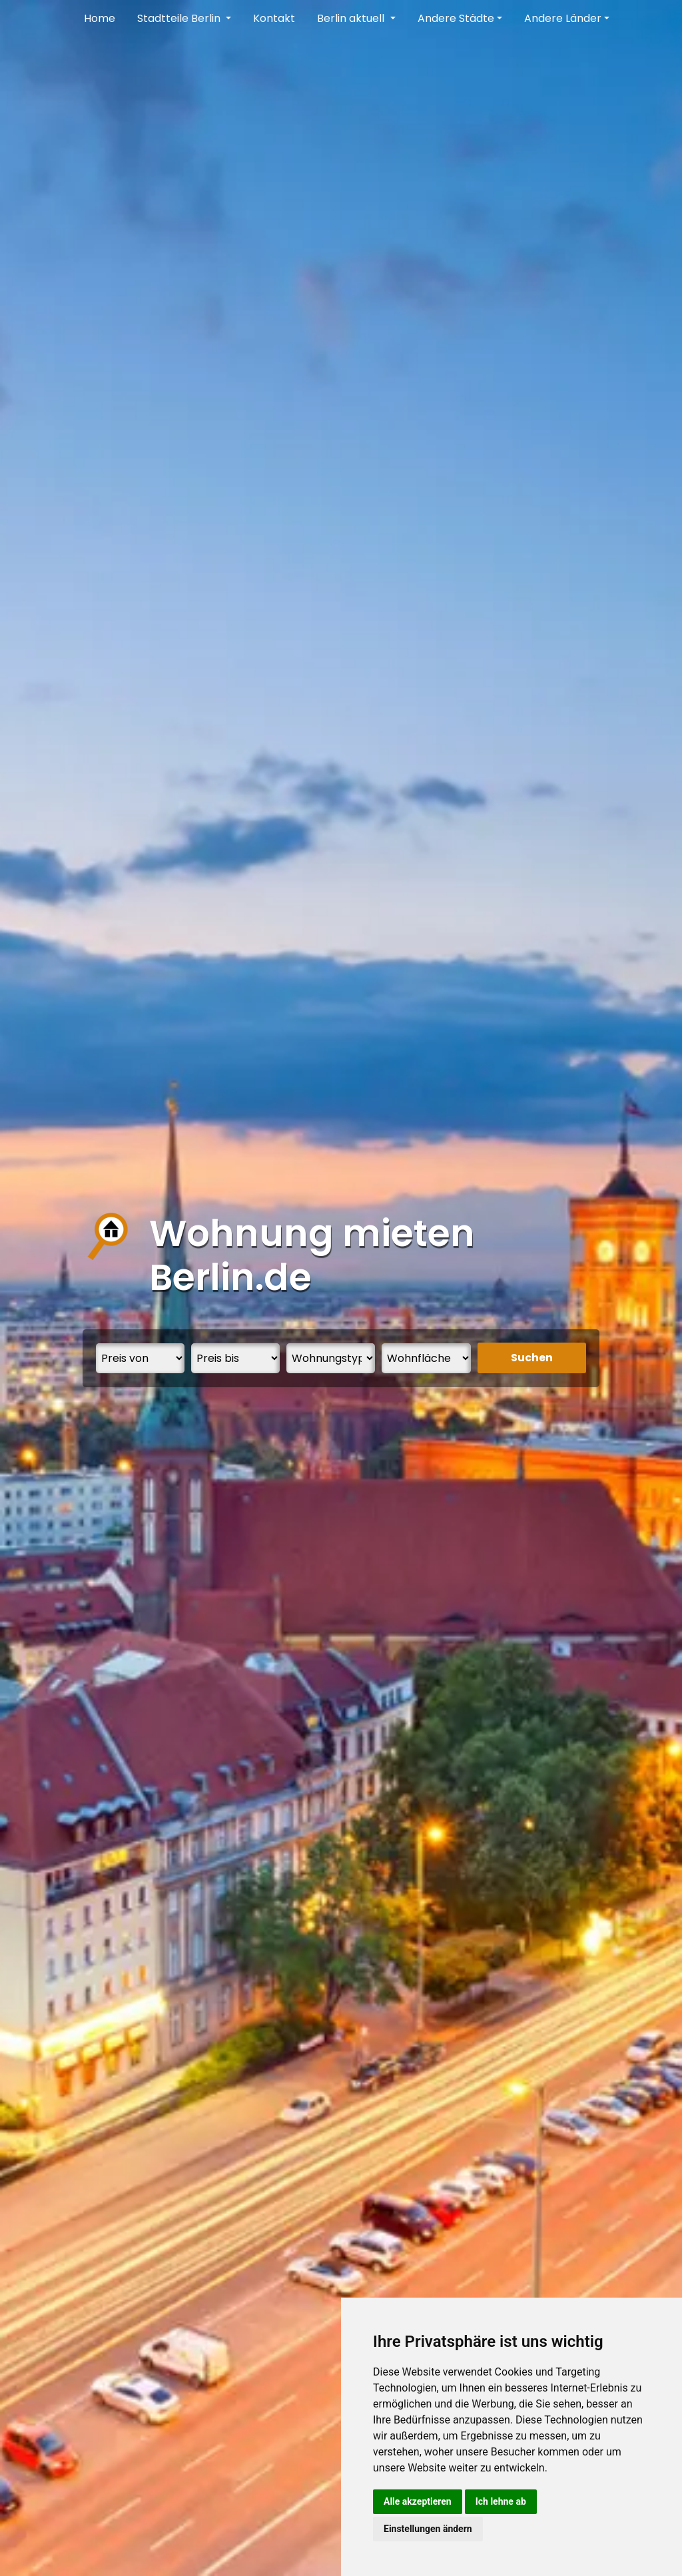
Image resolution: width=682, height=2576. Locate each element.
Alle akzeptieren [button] (418, 2501)
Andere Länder (562, 18)
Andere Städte (456, 18)
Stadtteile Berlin (180, 18)
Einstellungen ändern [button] (428, 2528)
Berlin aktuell (352, 18)
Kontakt (274, 18)
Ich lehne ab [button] (501, 2501)
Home (99, 18)
